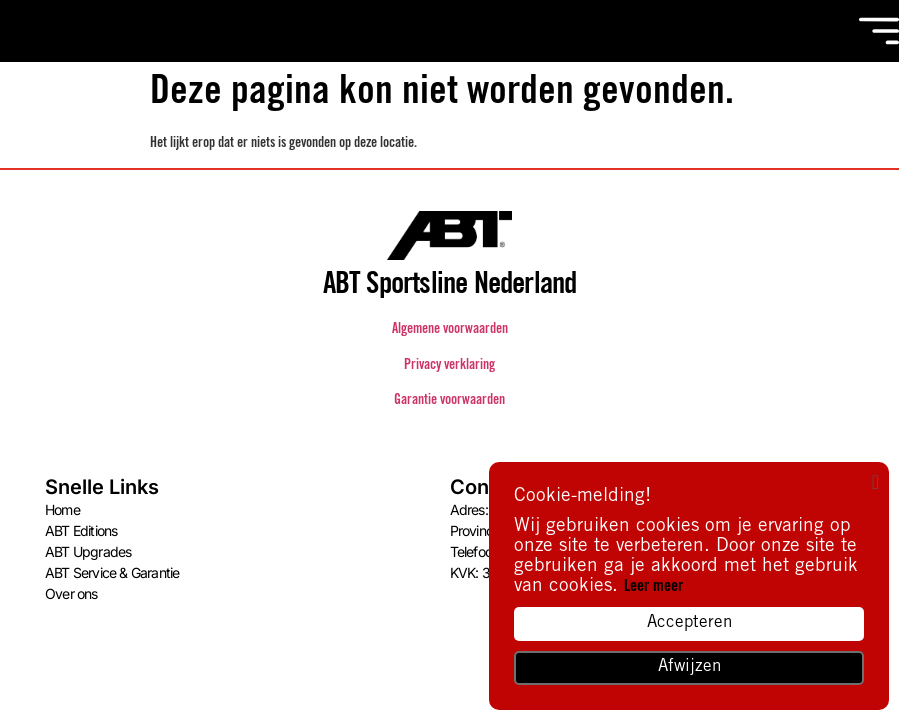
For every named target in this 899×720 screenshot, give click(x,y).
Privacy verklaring (449, 366)
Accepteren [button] (689, 623)
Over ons (71, 593)
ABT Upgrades (88, 551)
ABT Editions (81, 530)
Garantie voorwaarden (449, 401)
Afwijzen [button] (689, 667)
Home (62, 509)
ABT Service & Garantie (112, 572)
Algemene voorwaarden (450, 330)
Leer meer (653, 587)
